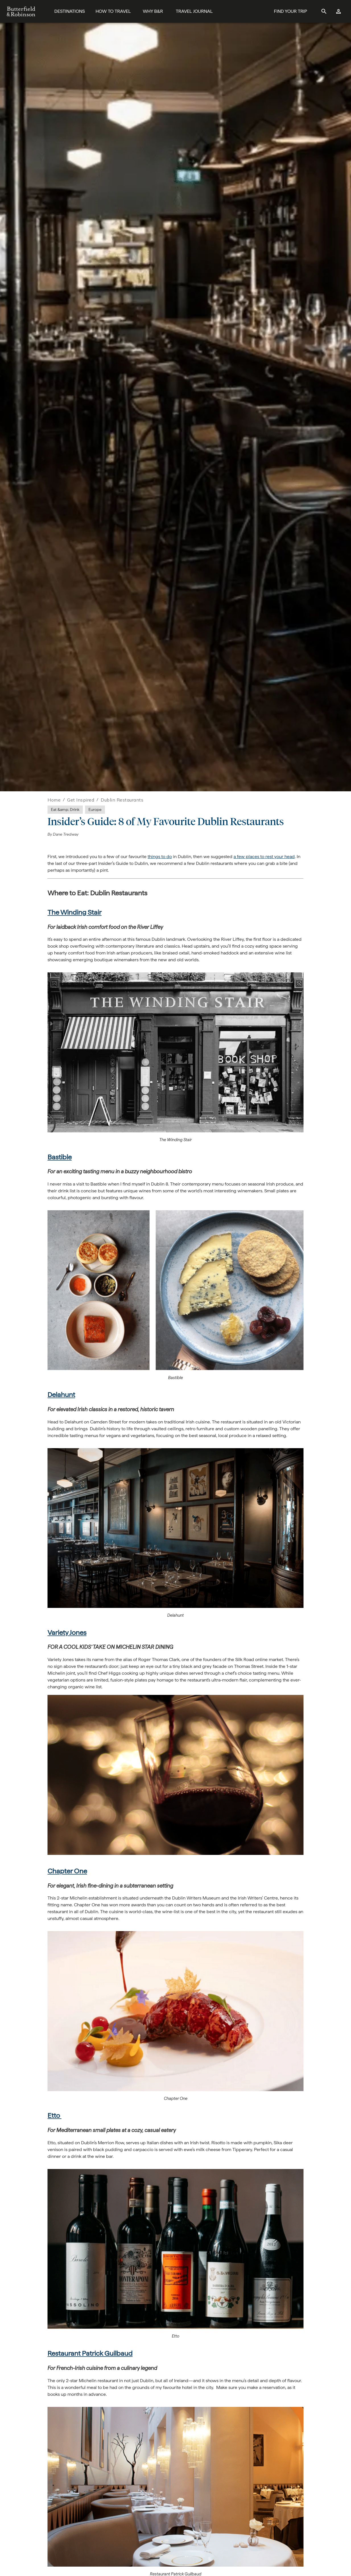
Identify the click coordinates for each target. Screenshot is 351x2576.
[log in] (338, 11)
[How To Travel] (113, 11)
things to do (160, 856)
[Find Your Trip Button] (290, 11)
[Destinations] (69, 11)
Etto (54, 2115)
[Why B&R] (153, 11)
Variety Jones (67, 1632)
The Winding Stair (75, 912)
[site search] (324, 11)
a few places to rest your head (264, 856)
